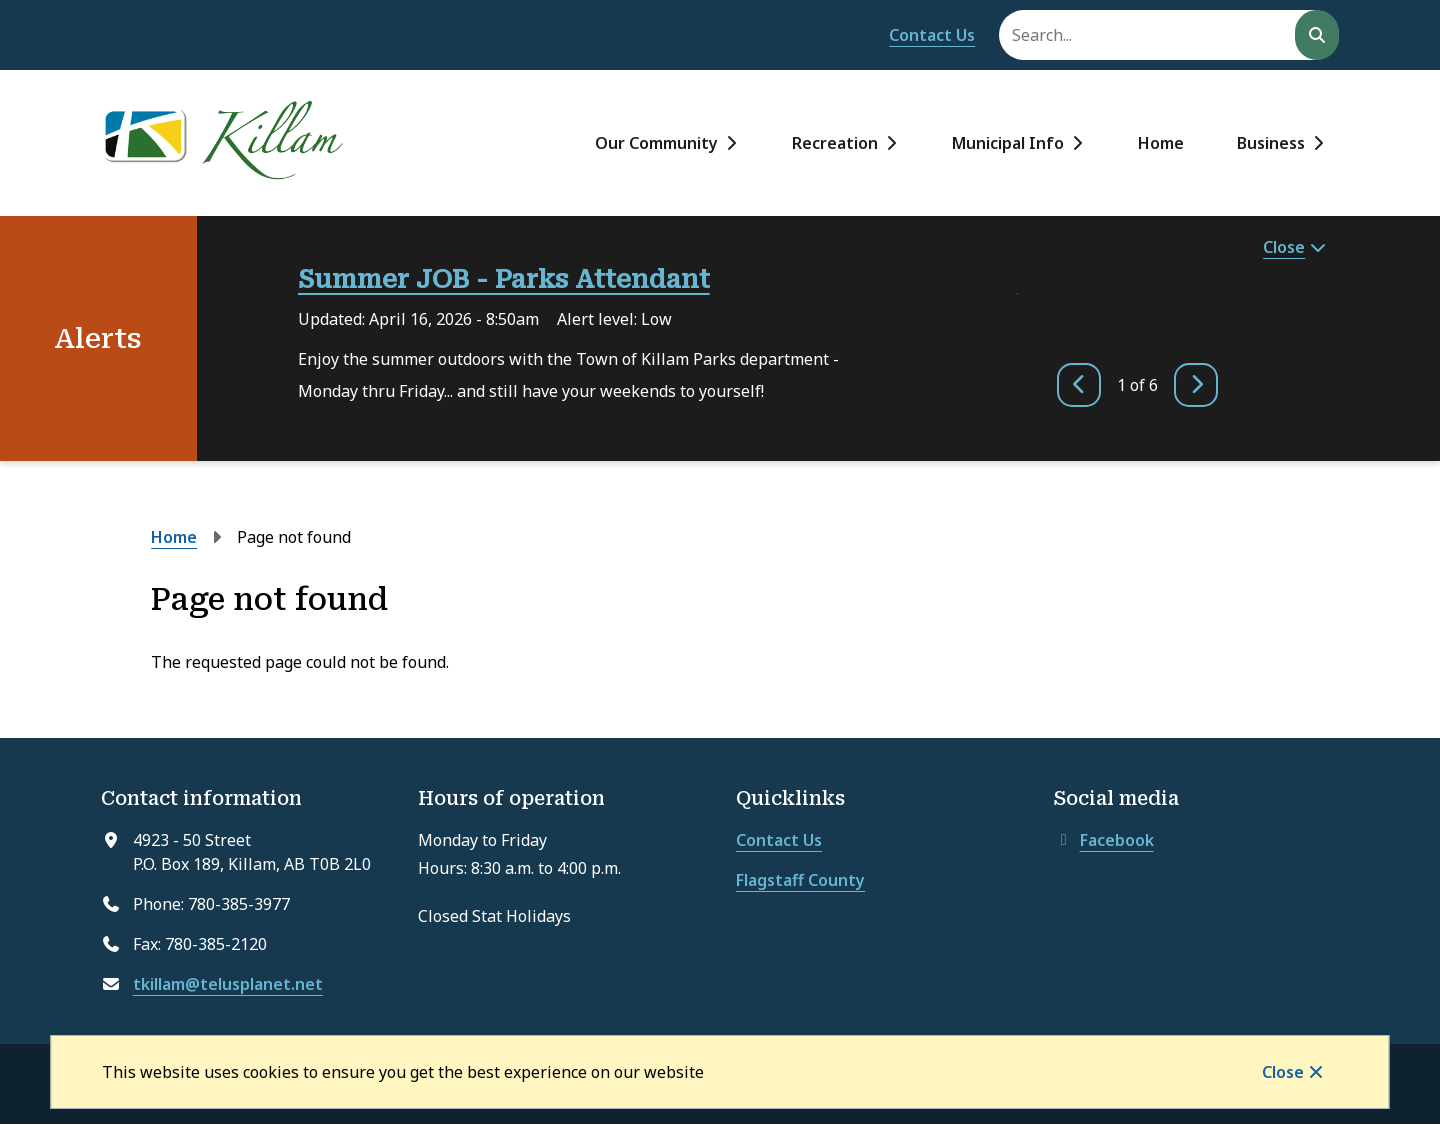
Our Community (656, 143)
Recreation (835, 143)
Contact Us (932, 35)
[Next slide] (1196, 385)
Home (1161, 143)
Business (1271, 143)
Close (1283, 1072)
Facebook (1104, 840)
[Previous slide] (1079, 385)
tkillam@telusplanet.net (228, 984)
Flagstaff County (800, 880)
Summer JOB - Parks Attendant (504, 279)
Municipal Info (1008, 143)
